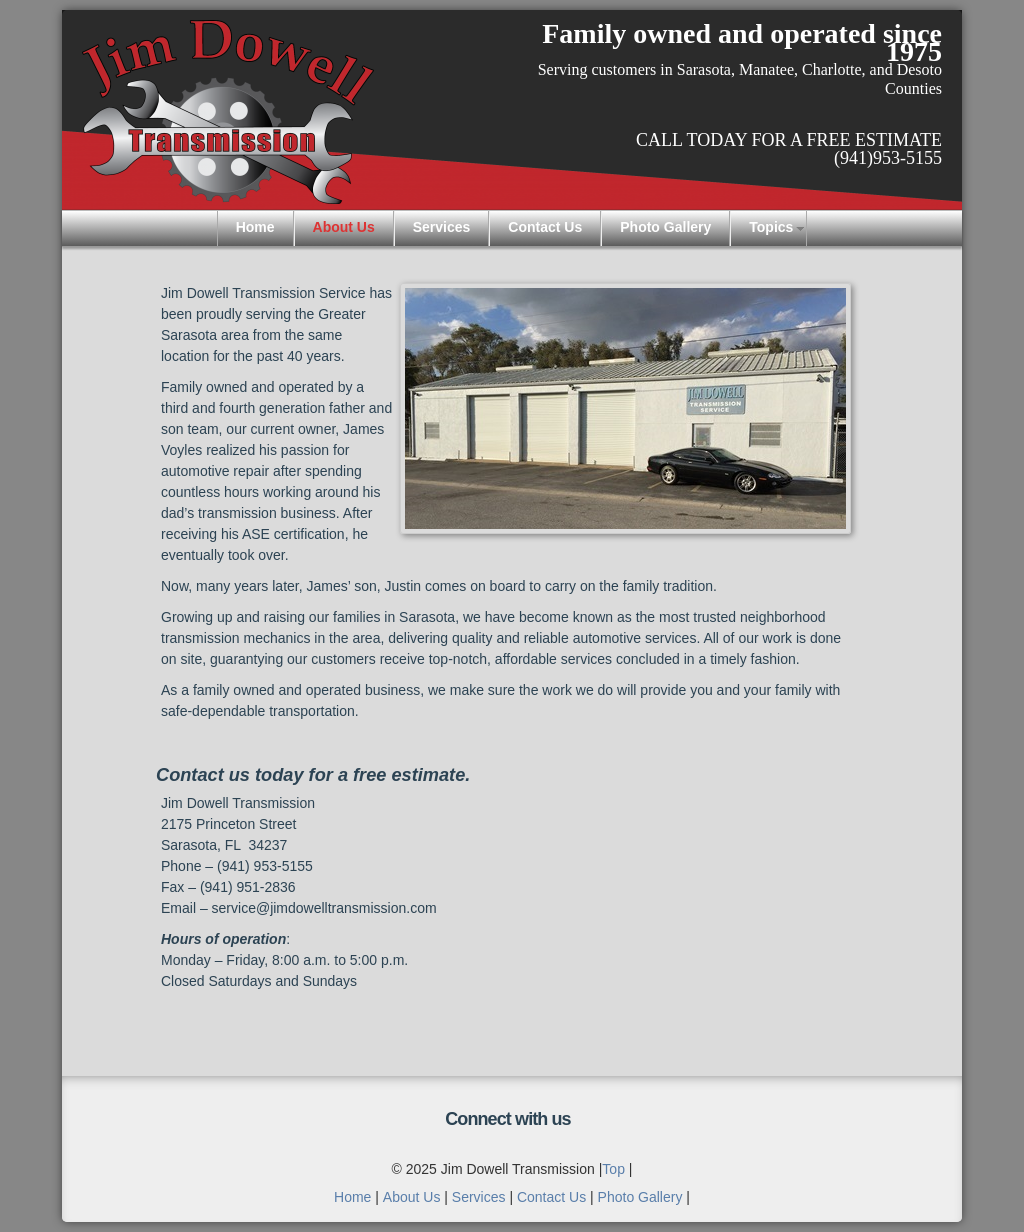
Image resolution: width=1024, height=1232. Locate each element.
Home (255, 227)
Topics (771, 227)
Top (613, 1169)
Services (442, 227)
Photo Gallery (665, 227)
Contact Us (545, 227)
